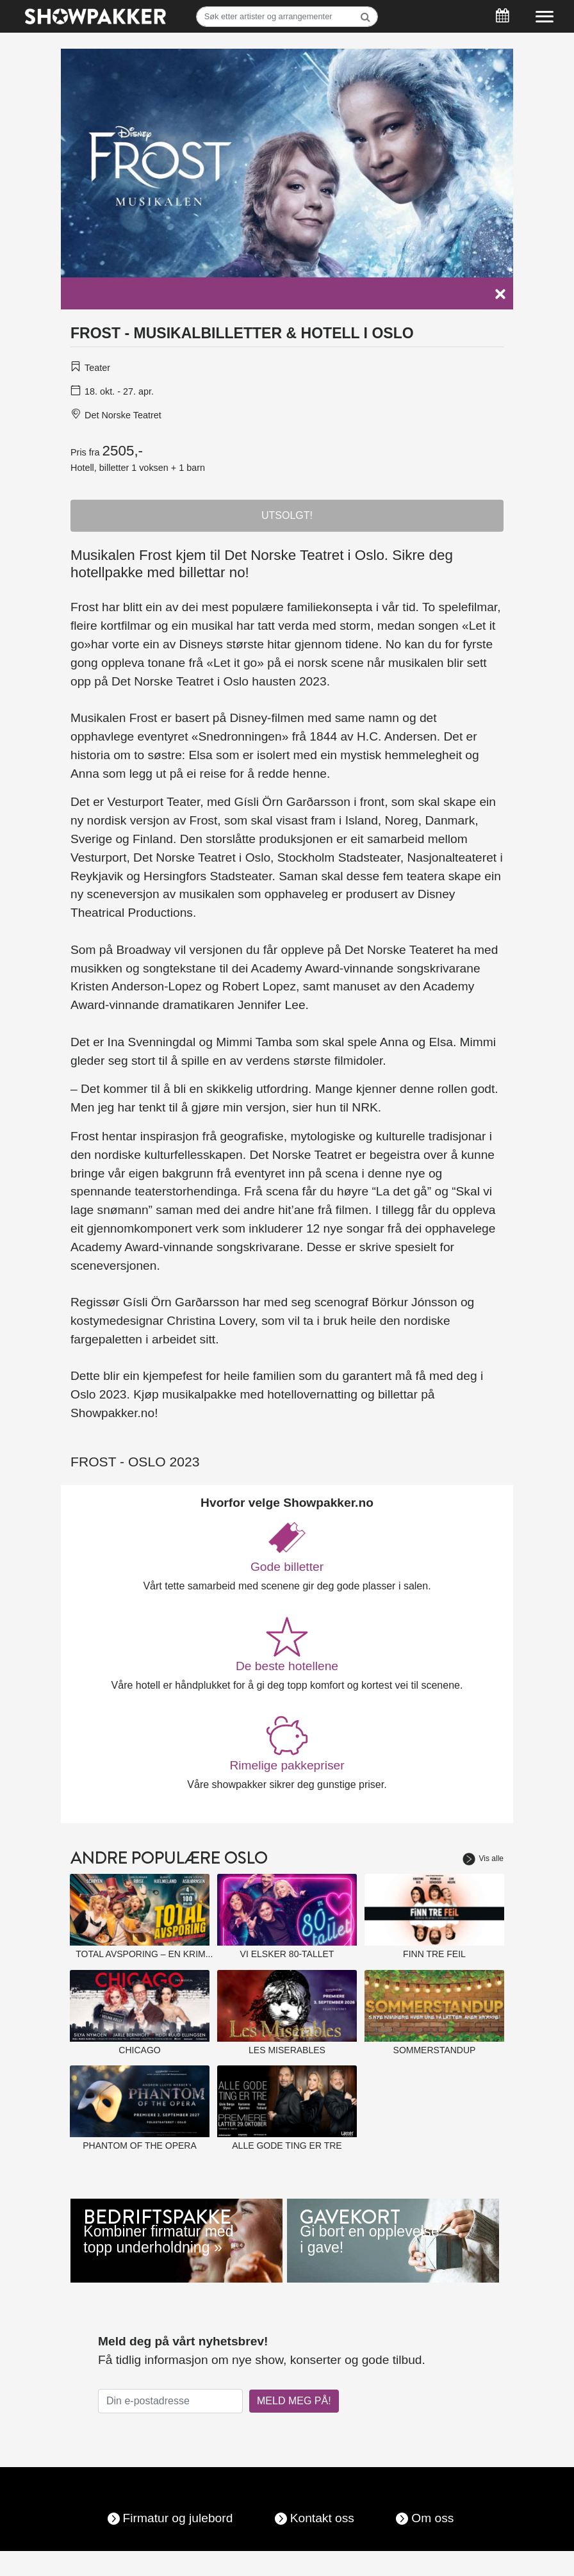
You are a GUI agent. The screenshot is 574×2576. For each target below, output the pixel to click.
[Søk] (287, 16)
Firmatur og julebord (178, 2518)
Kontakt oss (322, 2518)
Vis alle (483, 1858)
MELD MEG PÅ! (294, 2400)
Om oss (432, 2518)
